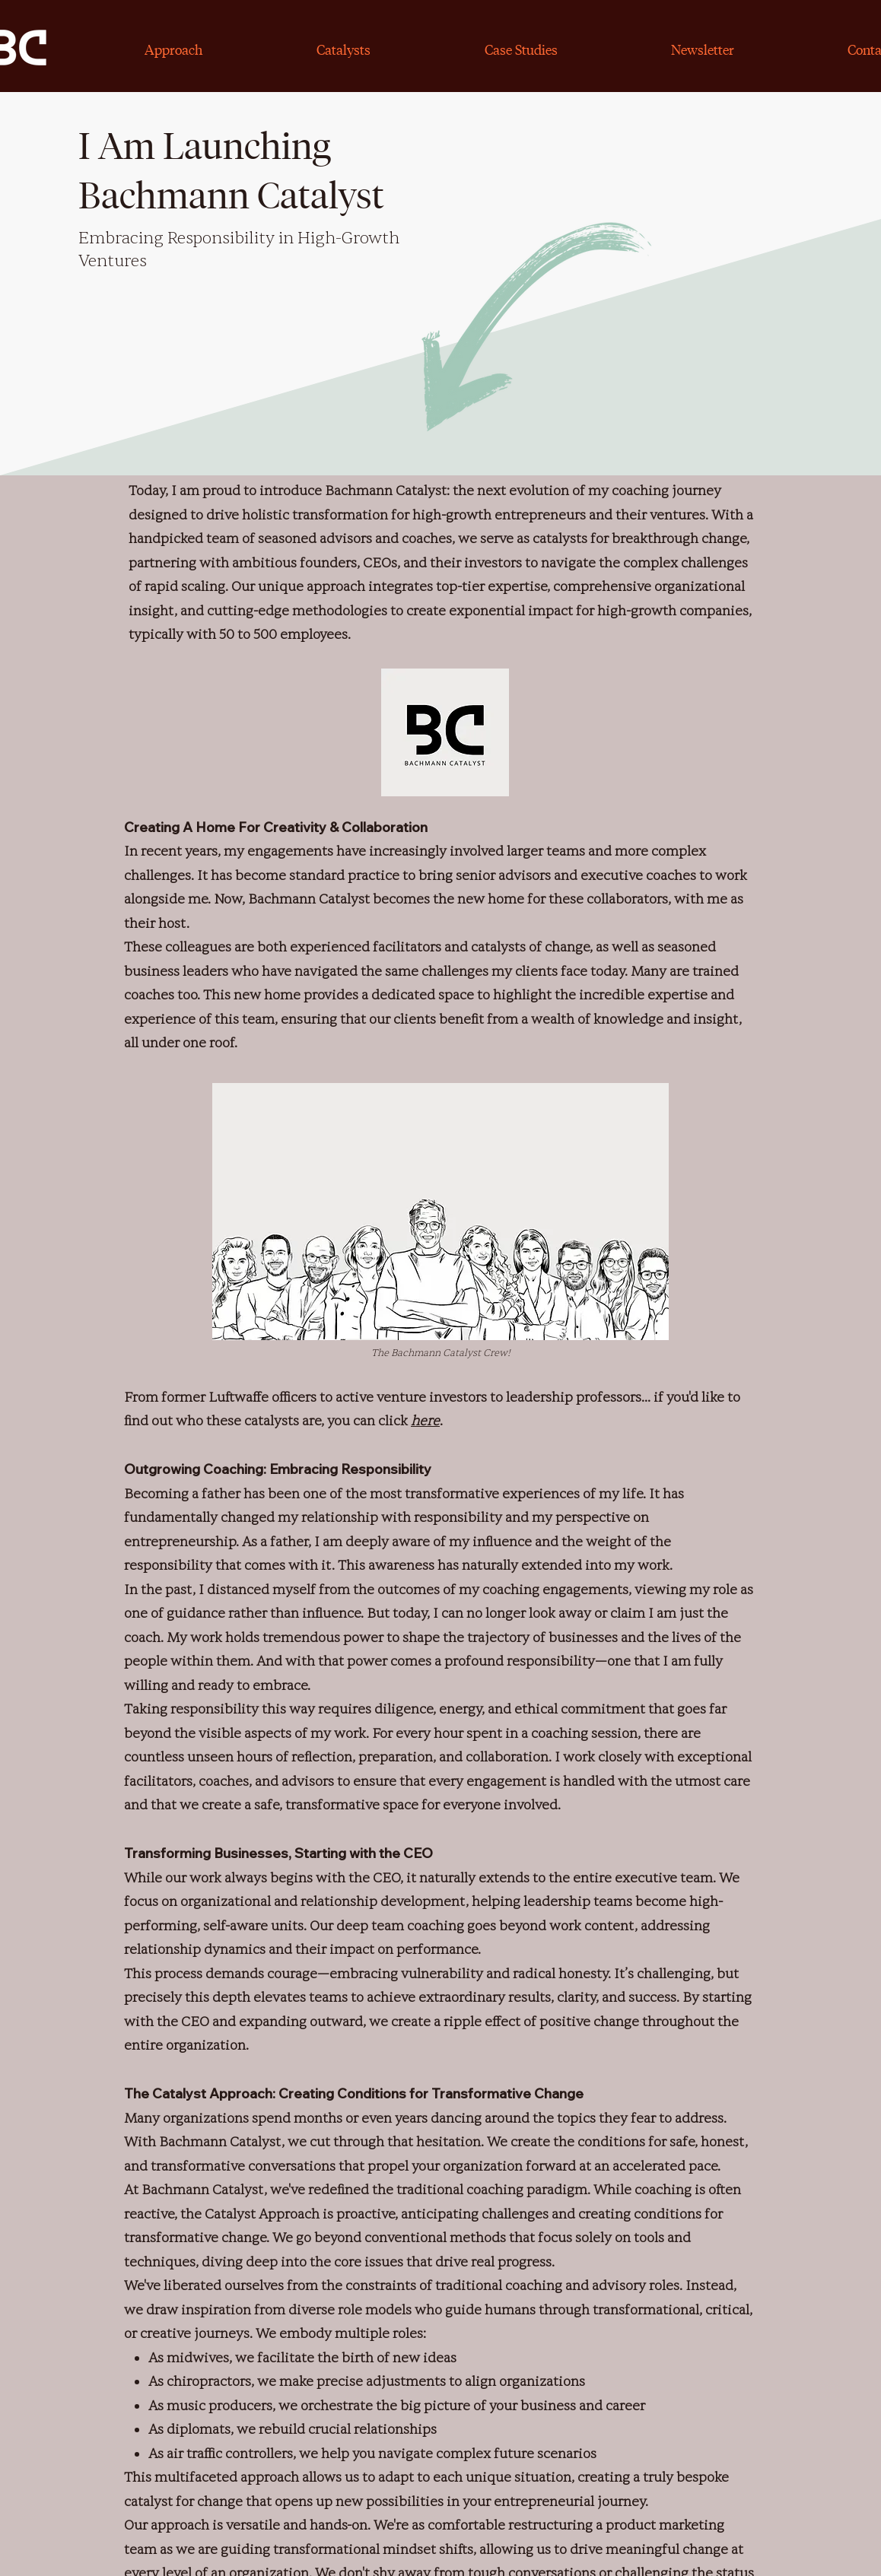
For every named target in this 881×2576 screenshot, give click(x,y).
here (425, 1421)
